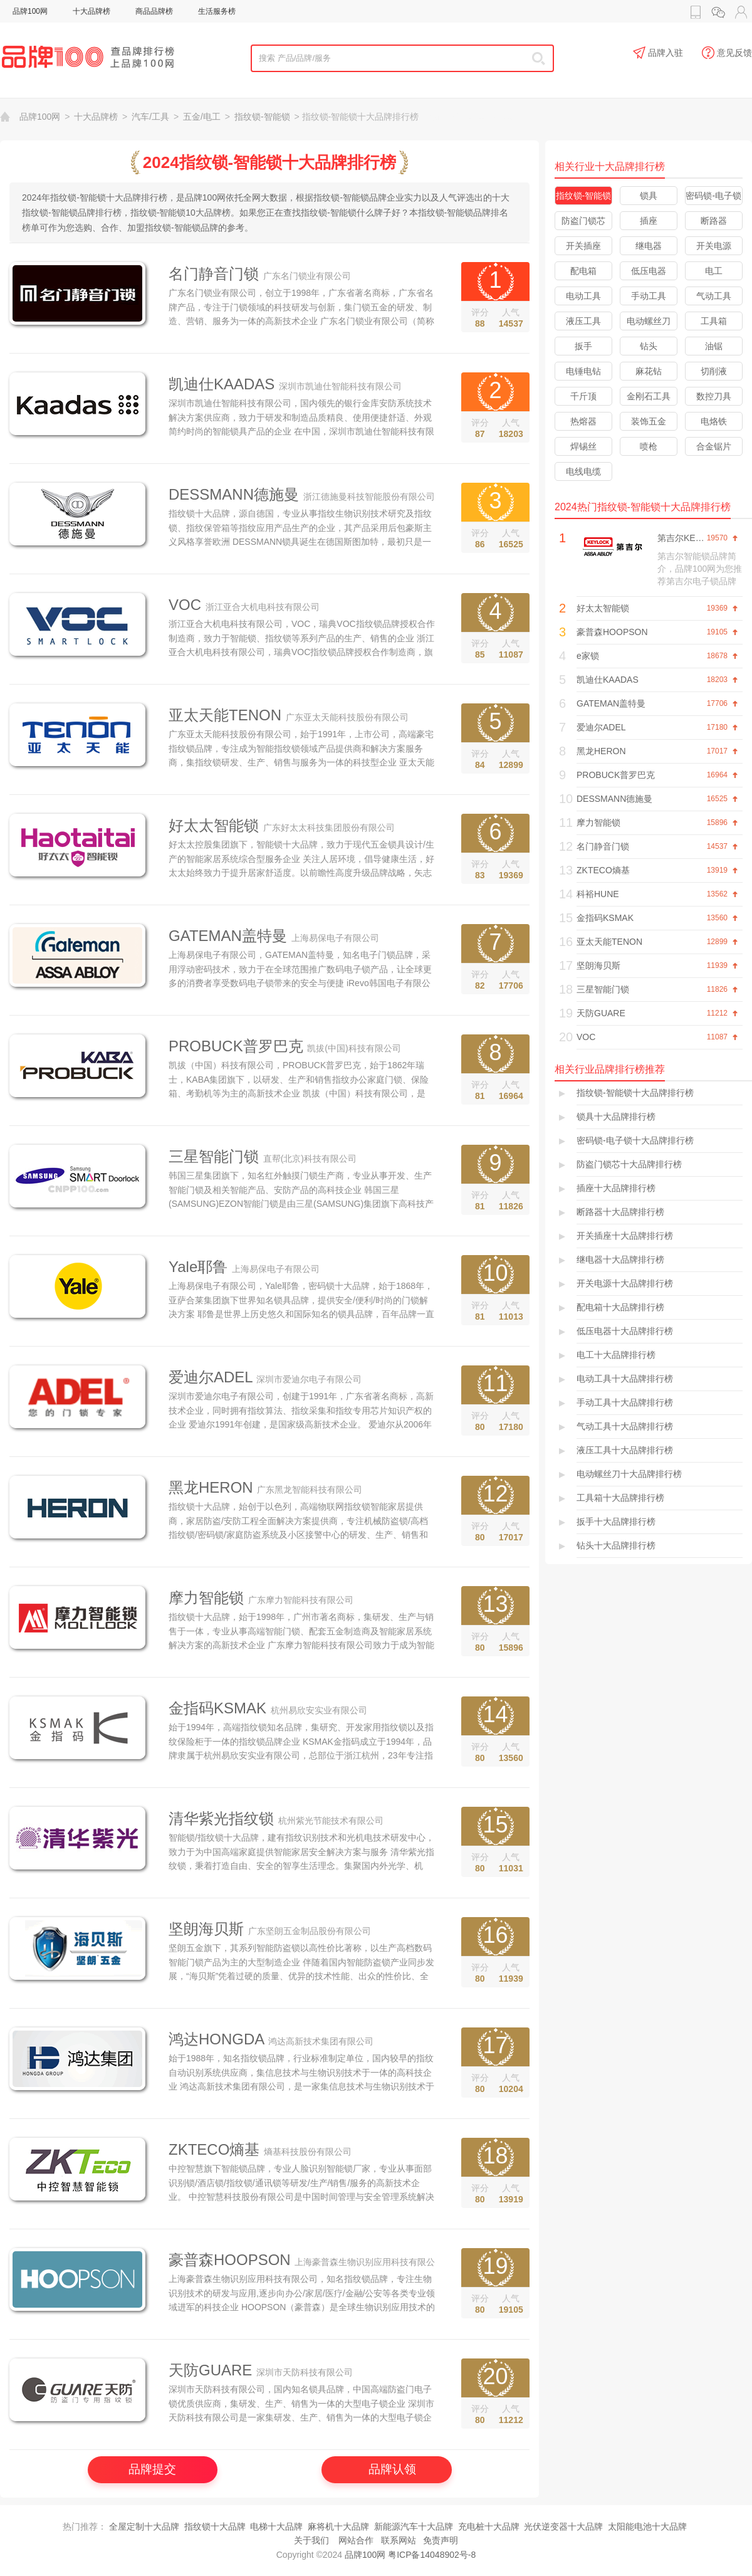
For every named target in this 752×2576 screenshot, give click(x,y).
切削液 (714, 371)
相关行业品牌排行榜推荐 (610, 1069)
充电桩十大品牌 (489, 2526)
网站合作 (355, 2540)
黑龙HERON (211, 1487)
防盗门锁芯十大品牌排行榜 (629, 1164)
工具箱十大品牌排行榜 (620, 1498)
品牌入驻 (658, 53)
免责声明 (440, 2540)
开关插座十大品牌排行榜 (625, 1236)
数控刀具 (713, 396)
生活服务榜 (217, 11)
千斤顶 (583, 396)
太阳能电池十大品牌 (647, 2526)
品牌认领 (392, 2469)
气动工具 (713, 296)
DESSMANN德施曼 (234, 494)
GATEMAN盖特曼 (228, 935)
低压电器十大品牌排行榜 (625, 1331)
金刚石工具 (649, 396)
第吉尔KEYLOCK (691, 538)
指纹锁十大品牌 (215, 2526)
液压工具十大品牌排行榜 (625, 1450)
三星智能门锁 (214, 1156)
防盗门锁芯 (583, 221)
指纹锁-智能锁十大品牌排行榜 (635, 1093)
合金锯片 (713, 446)
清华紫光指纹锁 (221, 1818)
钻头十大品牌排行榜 (616, 1545)
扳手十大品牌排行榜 (616, 1522)
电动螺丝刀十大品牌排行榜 (629, 1474)
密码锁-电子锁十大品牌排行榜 (635, 1140)
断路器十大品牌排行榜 (620, 1212)
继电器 (648, 246)
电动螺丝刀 (649, 321)
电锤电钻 (583, 371)
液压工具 (583, 321)
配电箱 (583, 271)
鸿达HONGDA (216, 2039)
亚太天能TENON (225, 715)
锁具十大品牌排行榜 (616, 1117)
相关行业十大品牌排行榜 (610, 166)
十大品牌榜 (91, 11)
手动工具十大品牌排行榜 (625, 1402)
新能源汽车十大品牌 (413, 2526)
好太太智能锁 (214, 825)
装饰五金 (648, 421)
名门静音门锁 (214, 273)
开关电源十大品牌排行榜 (625, 1283)
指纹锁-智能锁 (262, 117)
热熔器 (583, 421)
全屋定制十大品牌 (144, 2526)
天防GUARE (210, 2370)
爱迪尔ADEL (211, 1377)
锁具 (648, 196)
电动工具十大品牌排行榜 (625, 1379)
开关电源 (713, 246)
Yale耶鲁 (198, 1266)
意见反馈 (727, 53)
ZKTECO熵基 (214, 2149)
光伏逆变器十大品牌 (563, 2526)
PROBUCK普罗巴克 (236, 1046)
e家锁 (588, 656)
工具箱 (714, 321)
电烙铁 (714, 421)
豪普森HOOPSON (230, 2259)
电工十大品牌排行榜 (616, 1355)
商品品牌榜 (154, 11)
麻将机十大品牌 (338, 2526)
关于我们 (311, 2540)
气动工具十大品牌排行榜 (625, 1426)
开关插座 (583, 246)
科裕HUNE (598, 894)
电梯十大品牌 (276, 2526)
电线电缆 (583, 471)
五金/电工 (202, 117)
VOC (185, 604)
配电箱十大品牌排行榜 (620, 1307)
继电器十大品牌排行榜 (620, 1259)
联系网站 (398, 2540)
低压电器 (648, 271)
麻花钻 (648, 371)
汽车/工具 (150, 117)
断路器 (714, 221)
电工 (714, 271)
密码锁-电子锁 (713, 196)
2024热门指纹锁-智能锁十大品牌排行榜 (643, 507)
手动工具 (648, 296)
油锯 (714, 346)
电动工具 (583, 296)
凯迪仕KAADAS (221, 384)
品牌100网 (30, 11)
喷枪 (648, 446)
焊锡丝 (583, 446)
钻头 (648, 346)
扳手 (583, 346)
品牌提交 (152, 2469)
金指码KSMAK (217, 1708)
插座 (648, 221)
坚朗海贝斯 (206, 1928)
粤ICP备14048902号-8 (432, 2555)
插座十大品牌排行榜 (616, 1188)
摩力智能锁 (206, 1597)
